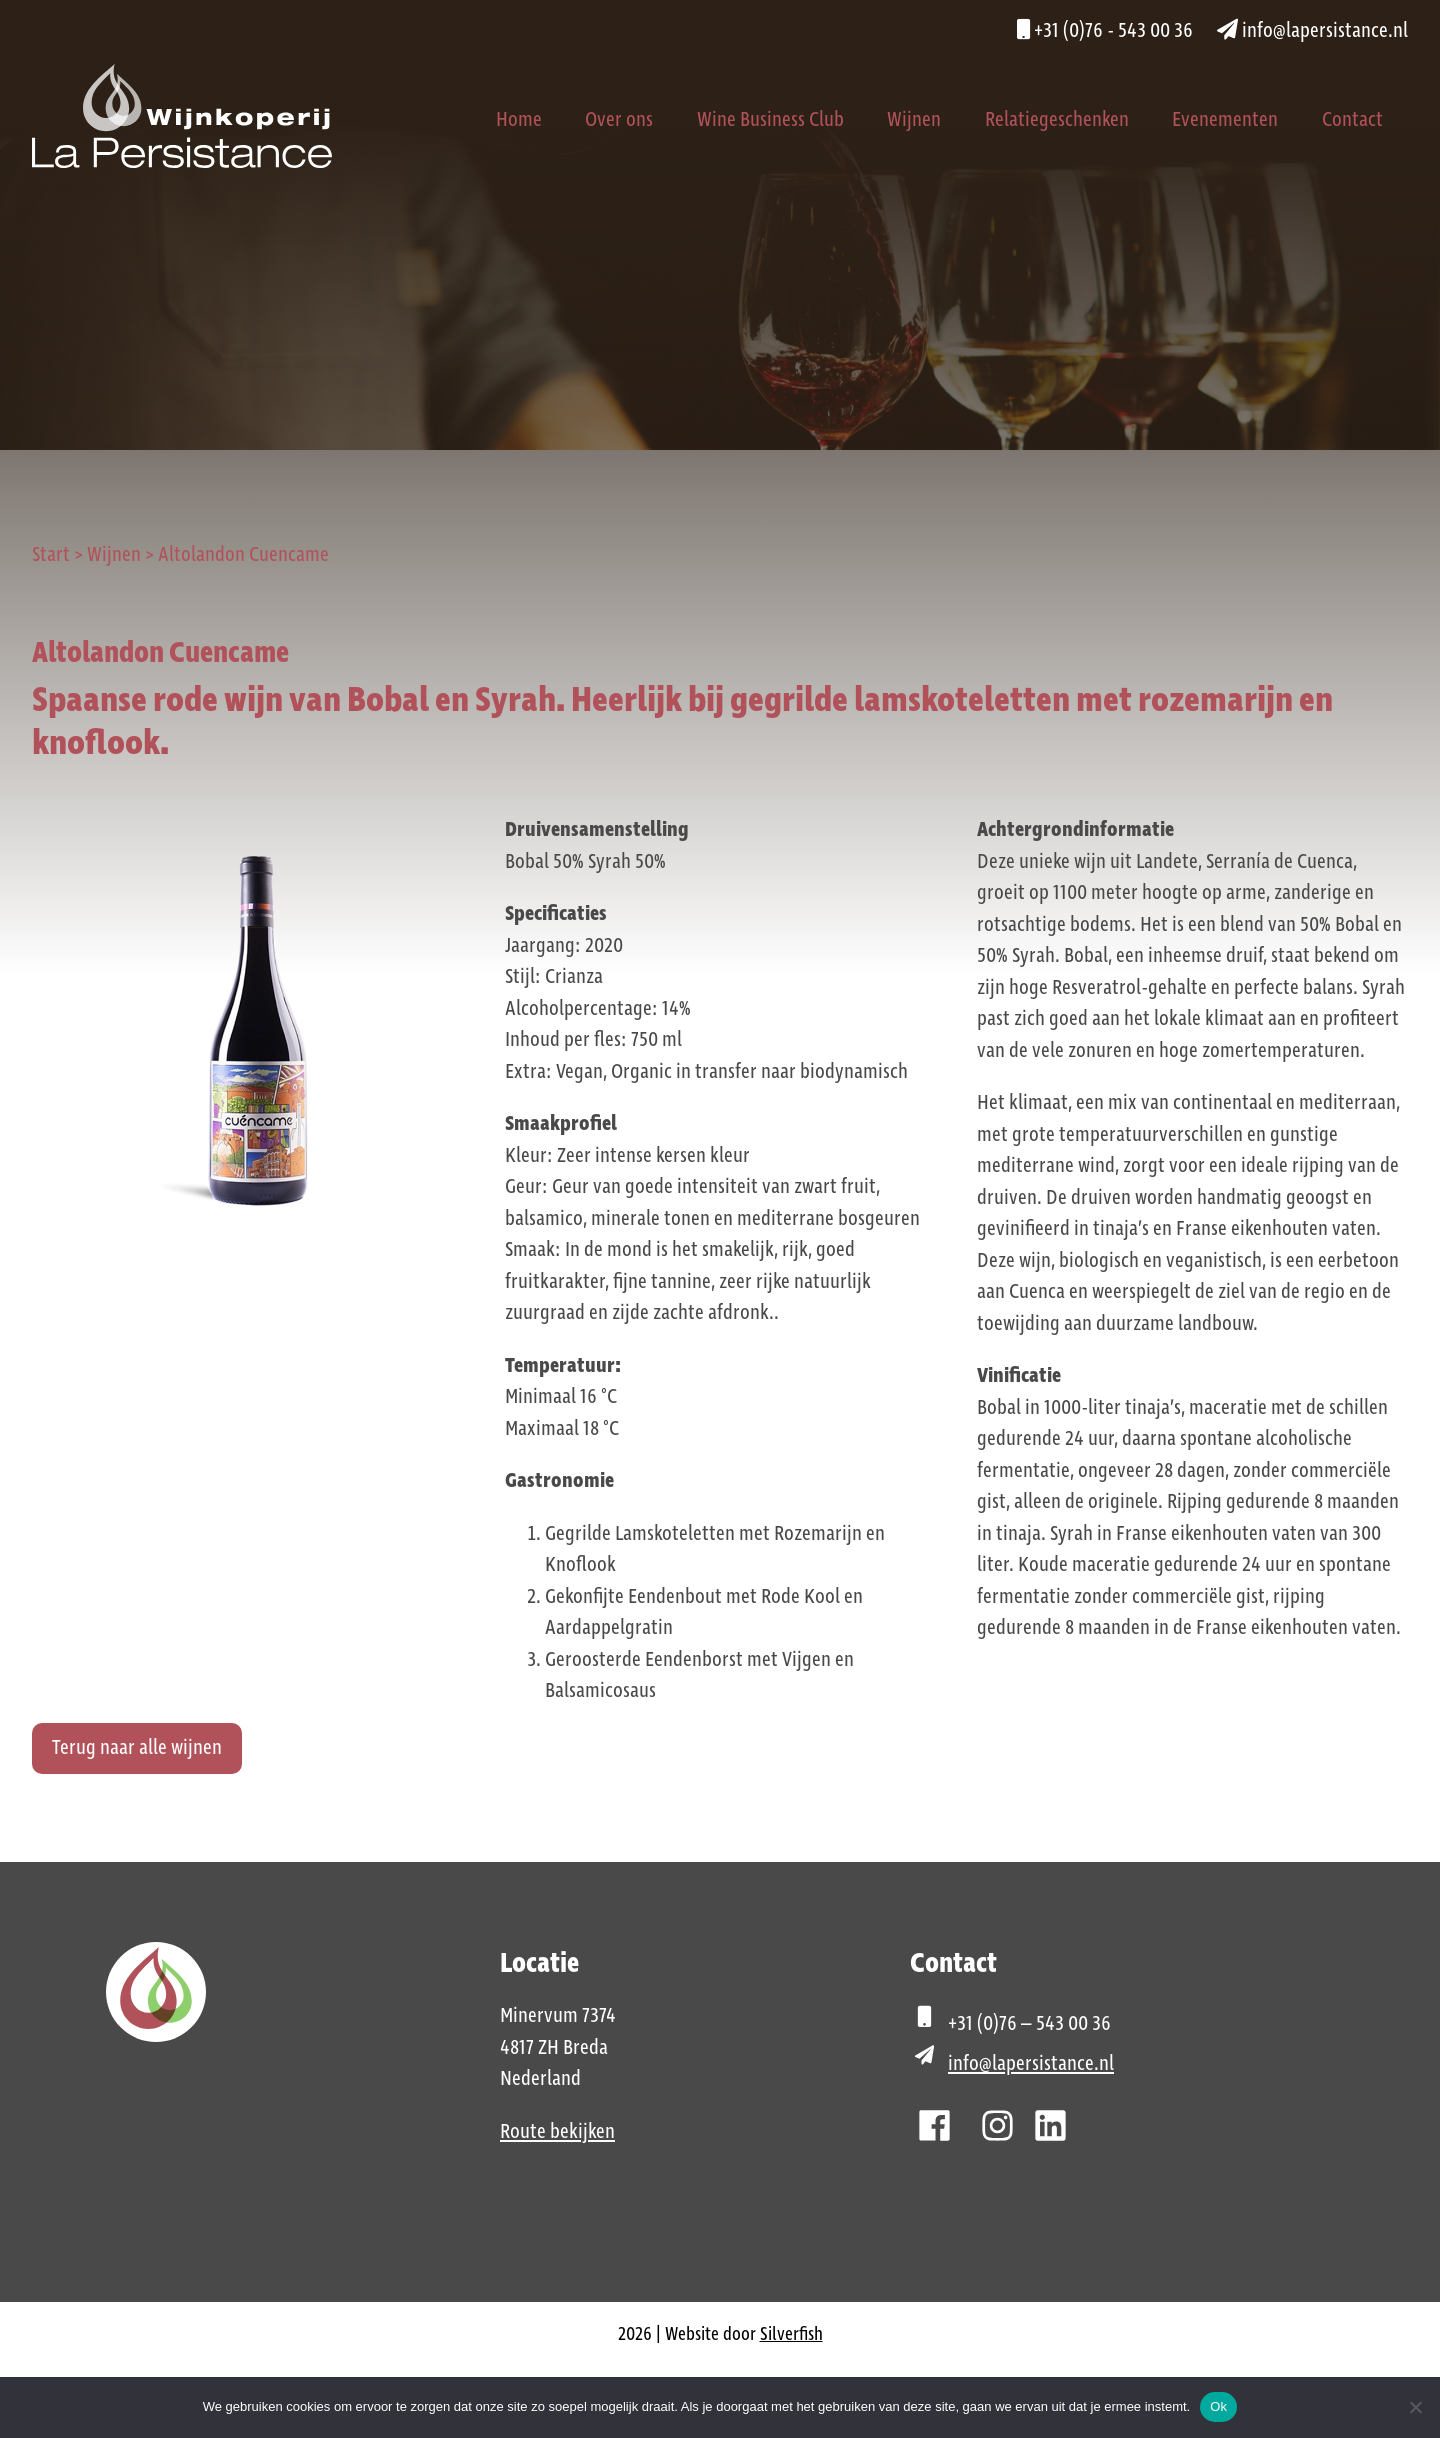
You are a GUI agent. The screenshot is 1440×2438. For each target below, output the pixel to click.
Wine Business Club (770, 120)
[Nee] (1415, 2407)
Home (519, 120)
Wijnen (914, 120)
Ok (1218, 2406)
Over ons (619, 120)
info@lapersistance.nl (1312, 31)
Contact (1352, 120)
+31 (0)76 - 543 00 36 (1105, 31)
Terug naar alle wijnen (137, 1748)
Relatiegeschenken (1057, 120)
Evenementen (1225, 120)
